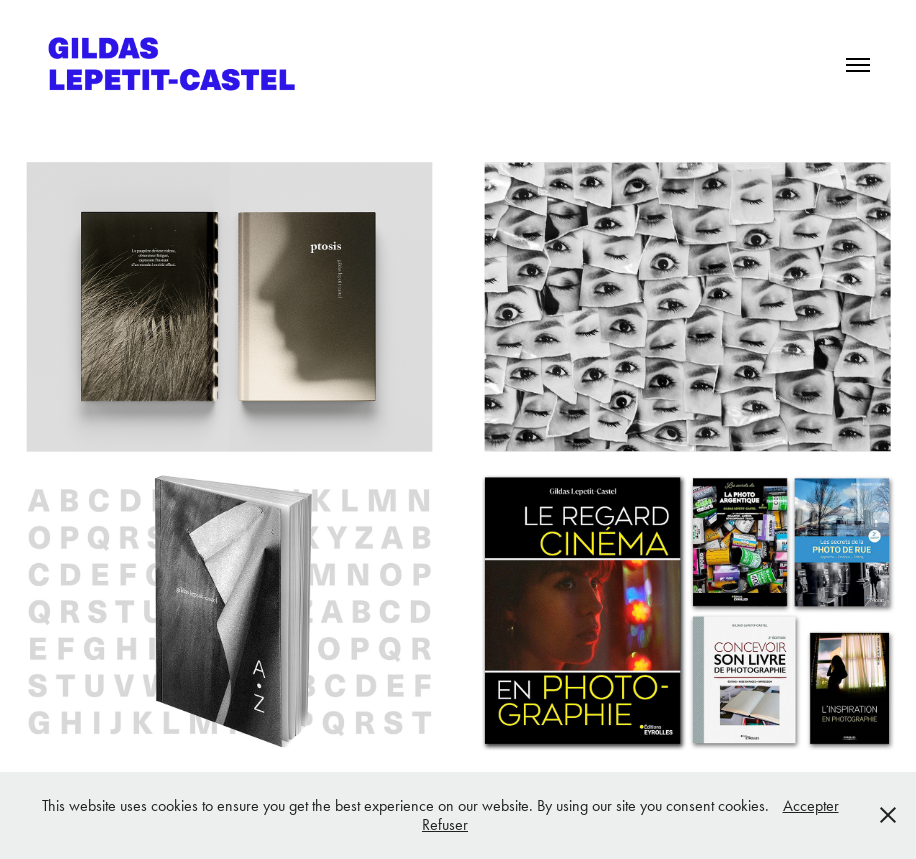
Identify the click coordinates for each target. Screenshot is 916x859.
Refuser (445, 824)
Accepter (811, 805)
